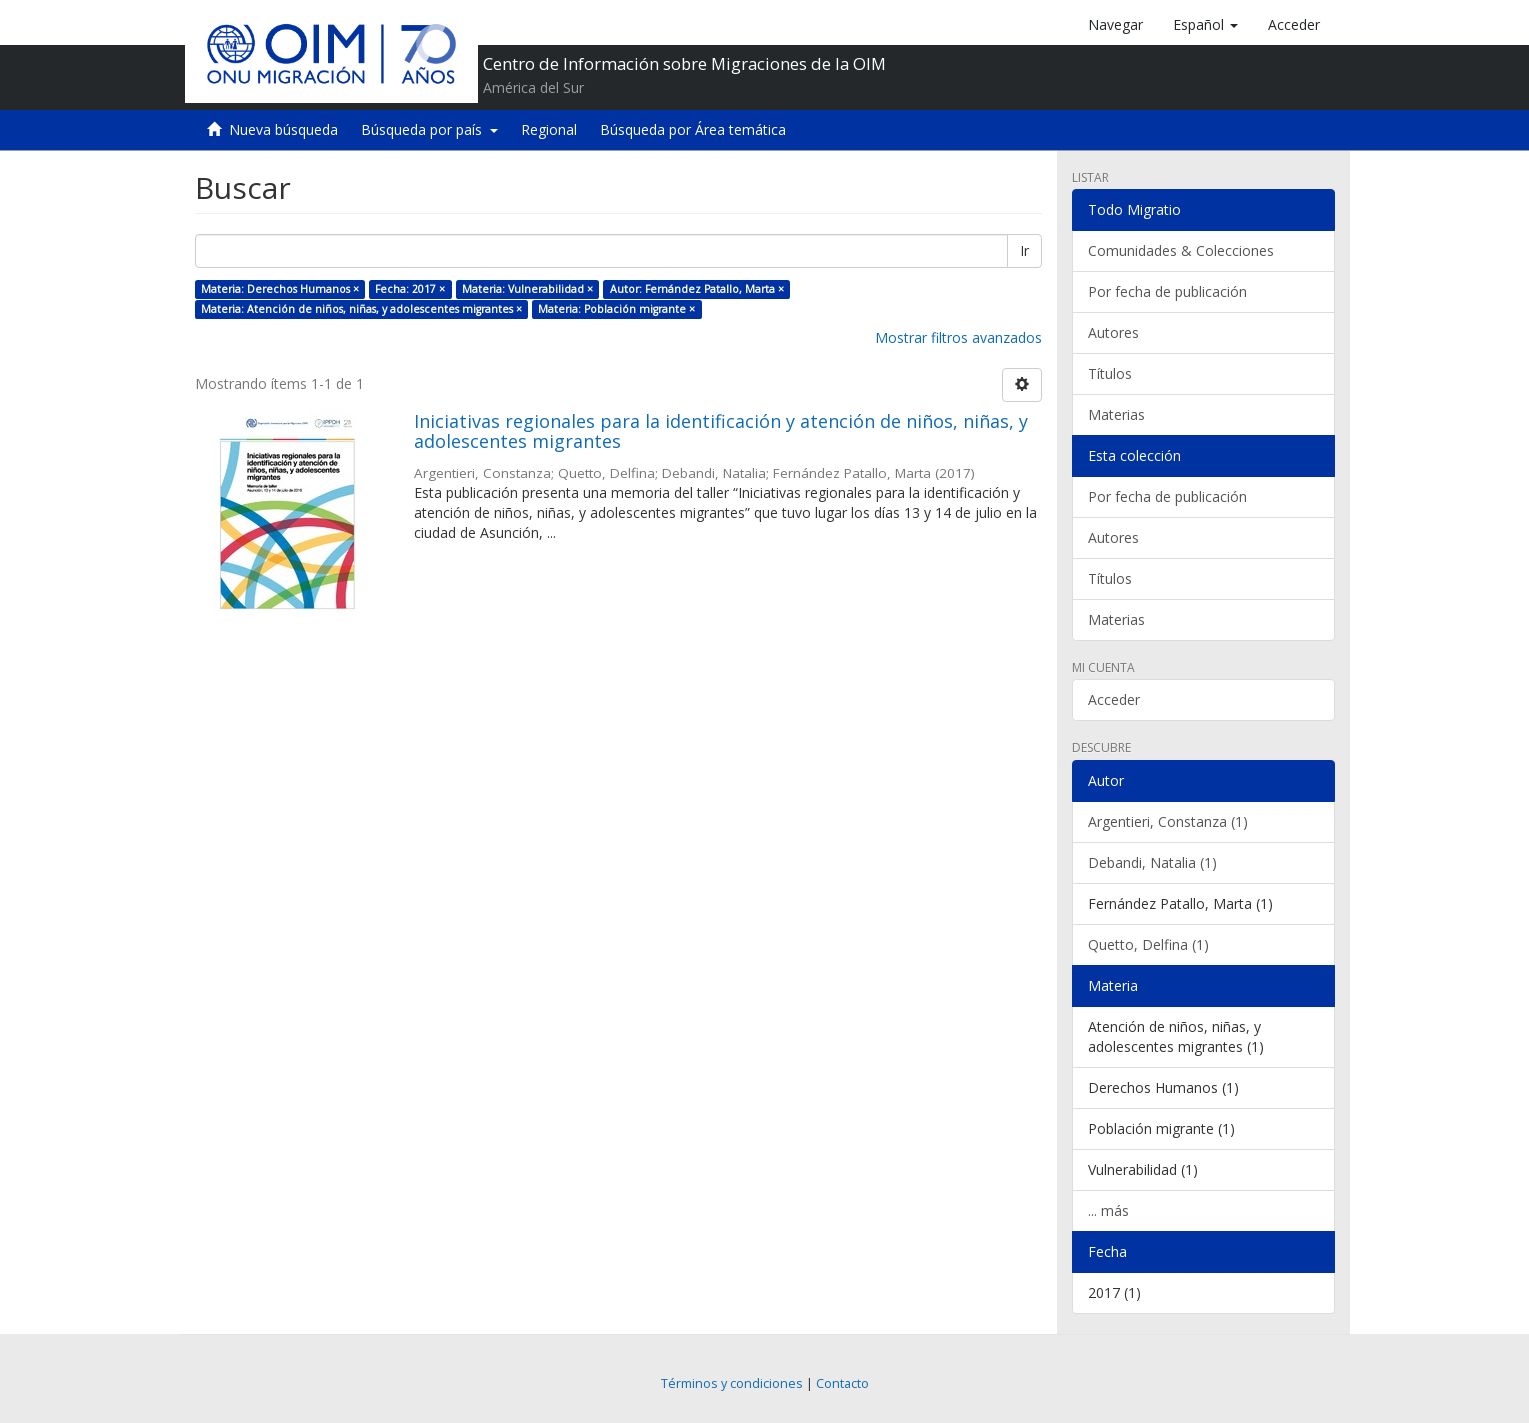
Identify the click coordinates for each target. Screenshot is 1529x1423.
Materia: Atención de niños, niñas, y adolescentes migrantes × (361, 309)
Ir (1024, 250)
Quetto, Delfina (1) (1148, 944)
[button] (1205, 25)
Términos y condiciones (732, 1383)
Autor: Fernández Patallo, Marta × (697, 289)
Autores (1113, 332)
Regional (549, 129)
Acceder (1114, 699)
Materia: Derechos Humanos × (280, 289)
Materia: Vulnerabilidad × (527, 289)
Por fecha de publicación (1167, 291)
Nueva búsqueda (283, 129)
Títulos (1110, 373)
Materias (1116, 414)
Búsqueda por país (429, 129)
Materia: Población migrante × (616, 309)
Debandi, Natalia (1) (1152, 862)
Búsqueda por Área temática (693, 129)
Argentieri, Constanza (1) (1168, 821)
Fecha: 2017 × (410, 289)
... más (1108, 1210)
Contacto (842, 1383)
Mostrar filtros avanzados (958, 337)
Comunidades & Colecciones (1181, 250)
